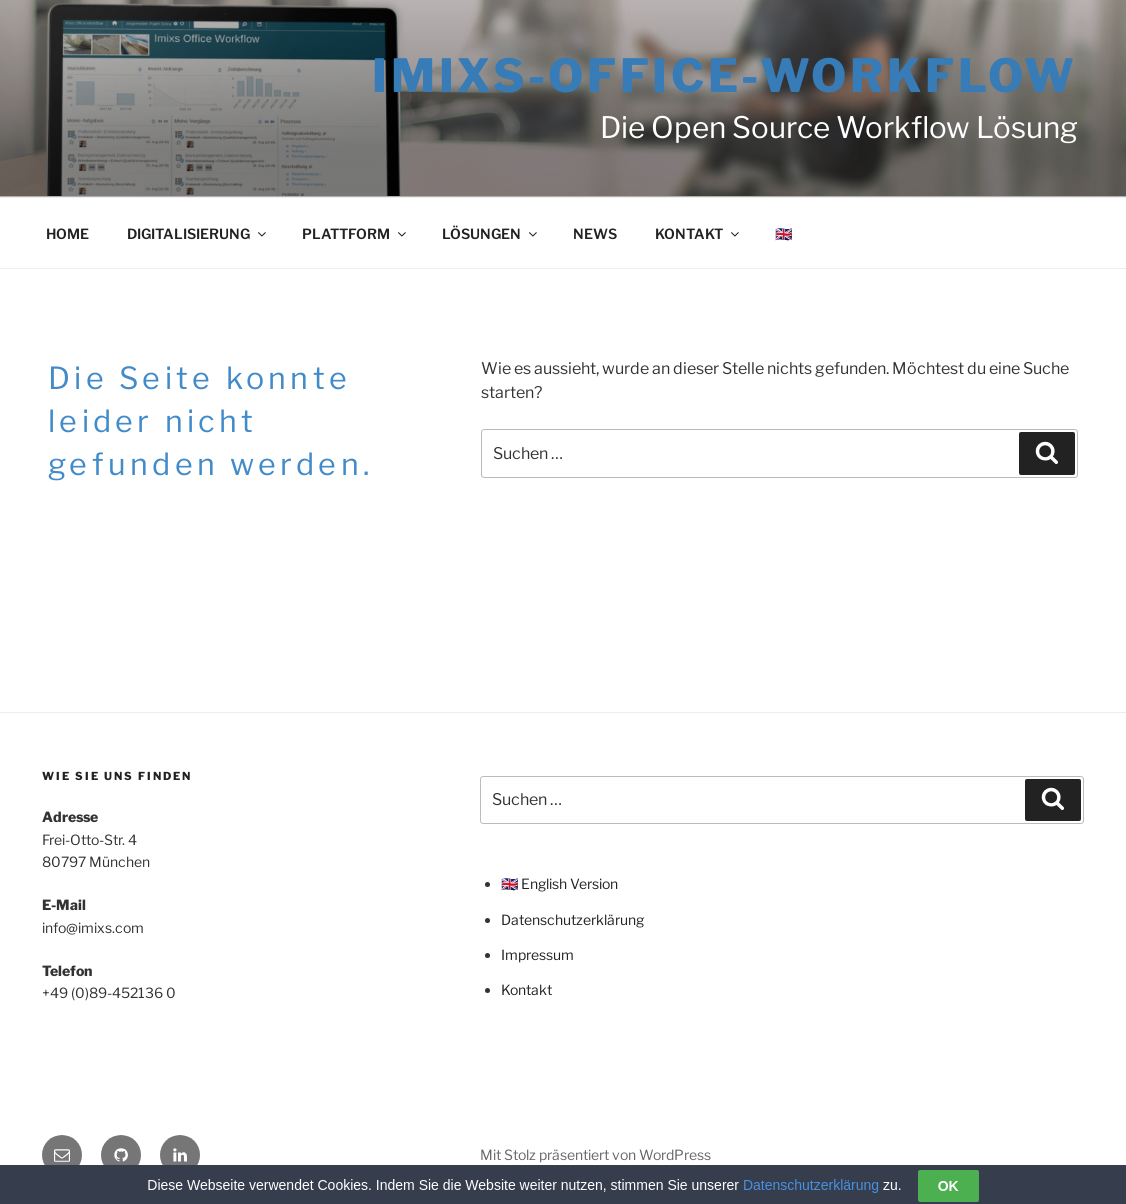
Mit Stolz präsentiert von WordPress (595, 1154)
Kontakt (526, 989)
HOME (67, 233)
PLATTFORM (355, 233)
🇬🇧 (783, 233)
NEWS (595, 233)
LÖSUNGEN (491, 233)
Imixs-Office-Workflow (725, 75)
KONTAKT (698, 233)
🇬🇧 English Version (559, 883)
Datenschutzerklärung (572, 919)
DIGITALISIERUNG (198, 233)
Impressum (537, 954)
